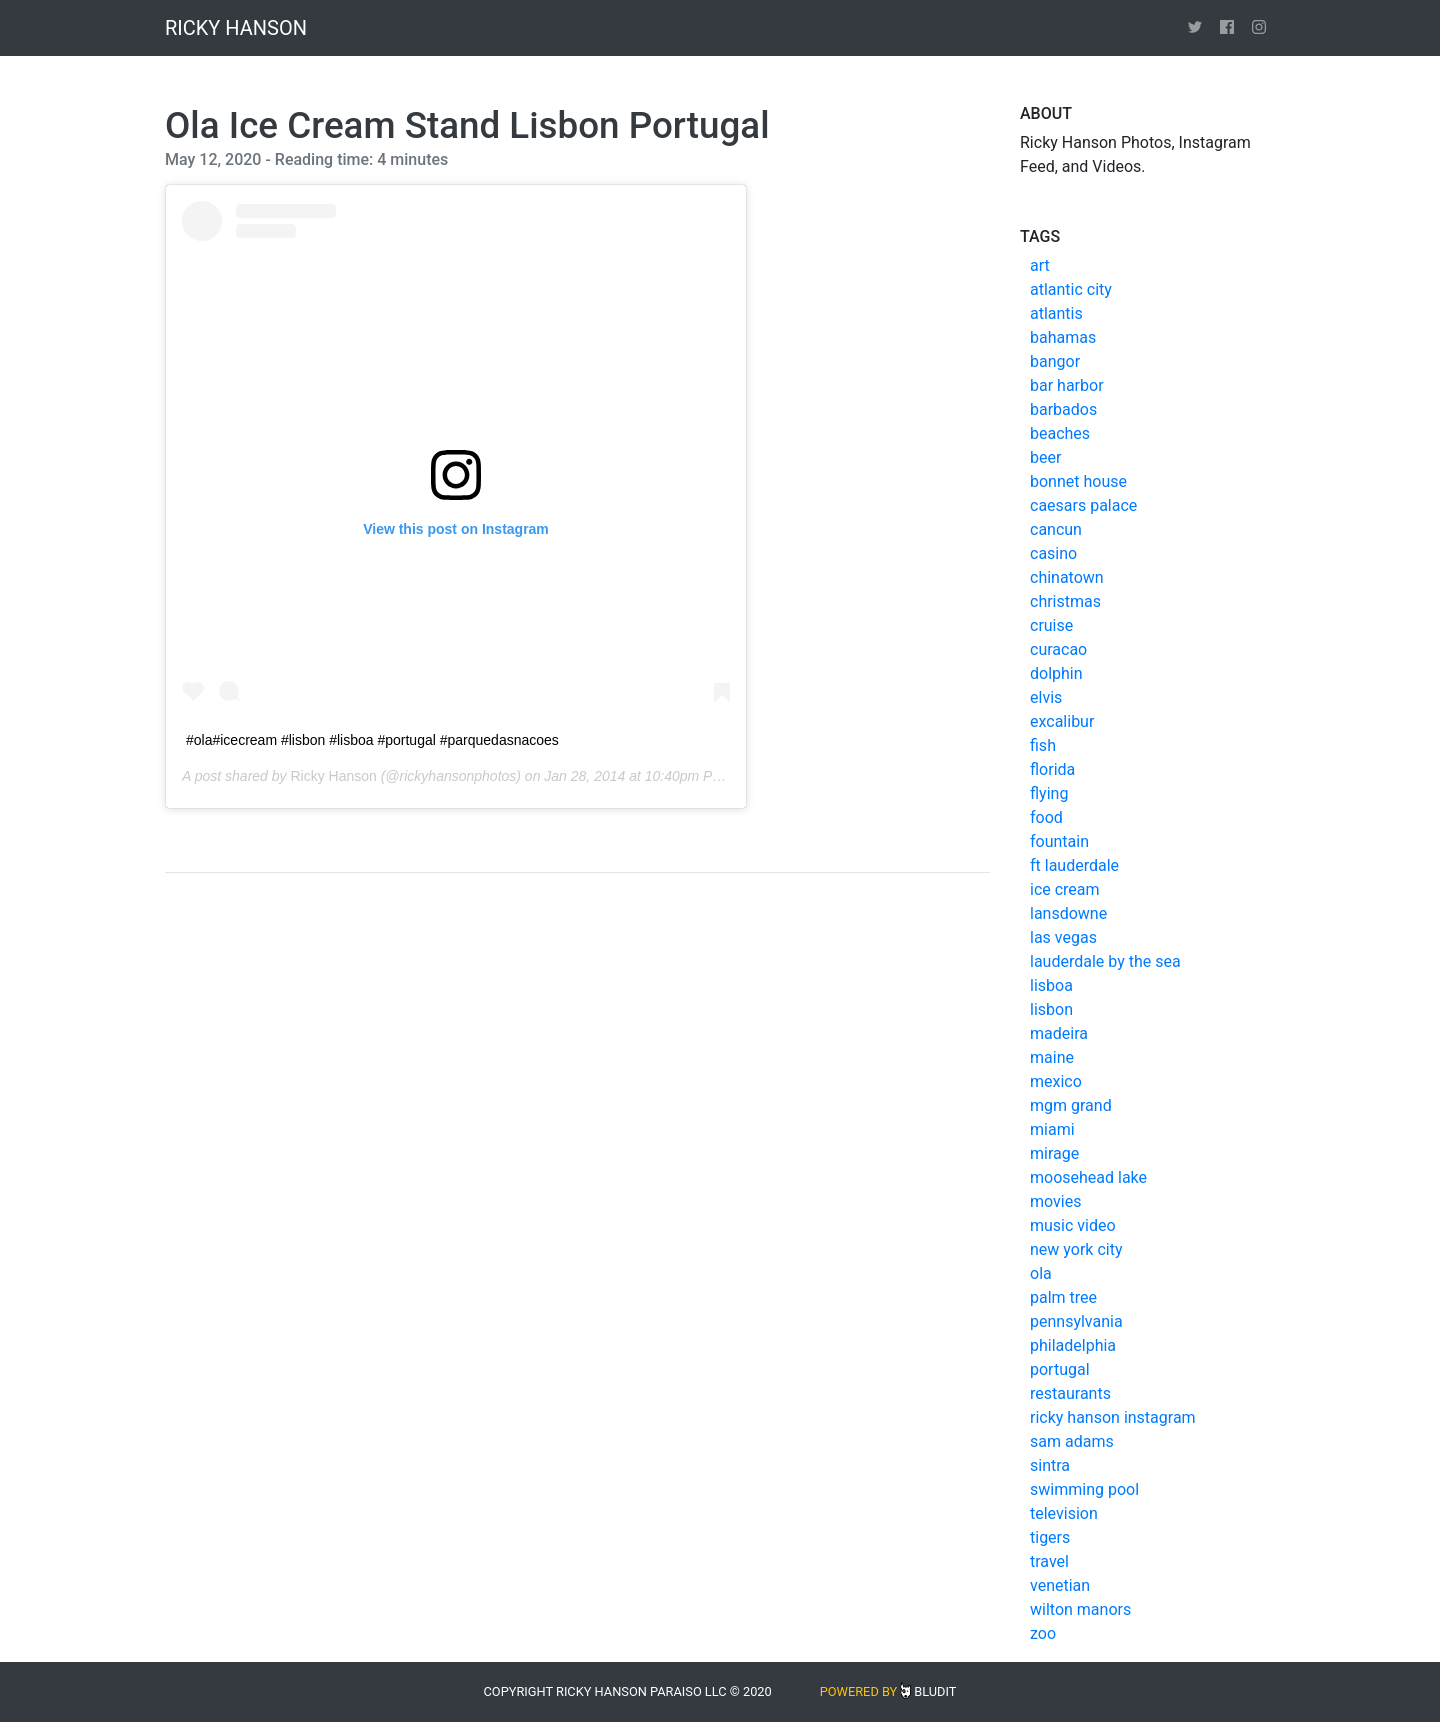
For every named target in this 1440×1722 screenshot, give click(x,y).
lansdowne (1068, 913)
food (1046, 817)
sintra (1050, 1465)
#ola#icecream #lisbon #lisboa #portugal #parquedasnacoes (372, 740)
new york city (1076, 1249)
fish (1043, 745)
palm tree (1063, 1297)
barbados (1063, 409)
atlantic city (1071, 289)
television (1064, 1513)
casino (1053, 553)
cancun (1056, 529)
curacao (1058, 649)
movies (1055, 1201)
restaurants (1070, 1393)
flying (1049, 793)
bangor (1055, 361)
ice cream (1065, 889)
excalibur (1062, 721)
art (1040, 265)
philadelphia (1073, 1345)
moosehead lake (1088, 1177)
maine (1052, 1057)
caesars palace (1083, 505)
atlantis (1056, 313)
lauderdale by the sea (1105, 961)
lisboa (1051, 985)
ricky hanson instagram (1113, 1417)
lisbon (1051, 1009)
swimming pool (1084, 1489)
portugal (1060, 1369)
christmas (1065, 601)
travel (1049, 1561)
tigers (1050, 1537)
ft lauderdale (1074, 865)
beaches (1060, 433)
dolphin (1056, 673)
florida (1052, 769)
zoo (1043, 1633)
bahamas (1063, 337)
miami (1052, 1129)
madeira (1059, 1033)
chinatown (1067, 577)
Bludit (935, 1691)
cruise (1051, 625)
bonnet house (1078, 481)
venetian (1060, 1585)
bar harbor (1067, 385)
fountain (1059, 841)
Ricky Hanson (333, 776)
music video (1073, 1225)
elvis (1046, 697)
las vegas (1063, 937)
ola (1041, 1273)
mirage (1054, 1153)
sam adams (1072, 1441)
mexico (1056, 1081)
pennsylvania (1076, 1321)
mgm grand (1071, 1105)
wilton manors (1080, 1609)
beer (1045, 457)
